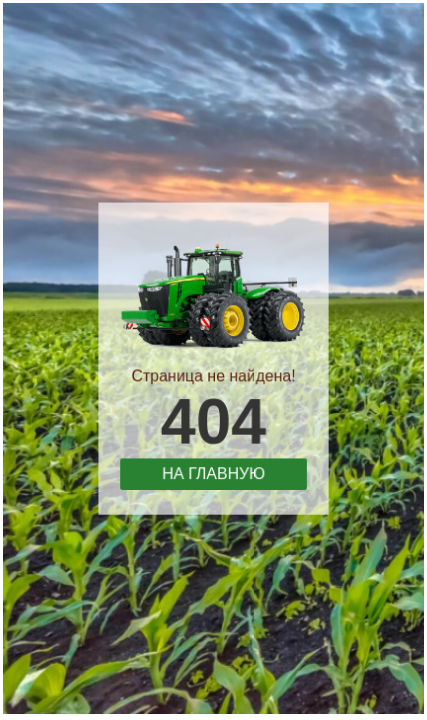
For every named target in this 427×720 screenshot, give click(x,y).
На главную (213, 468)
